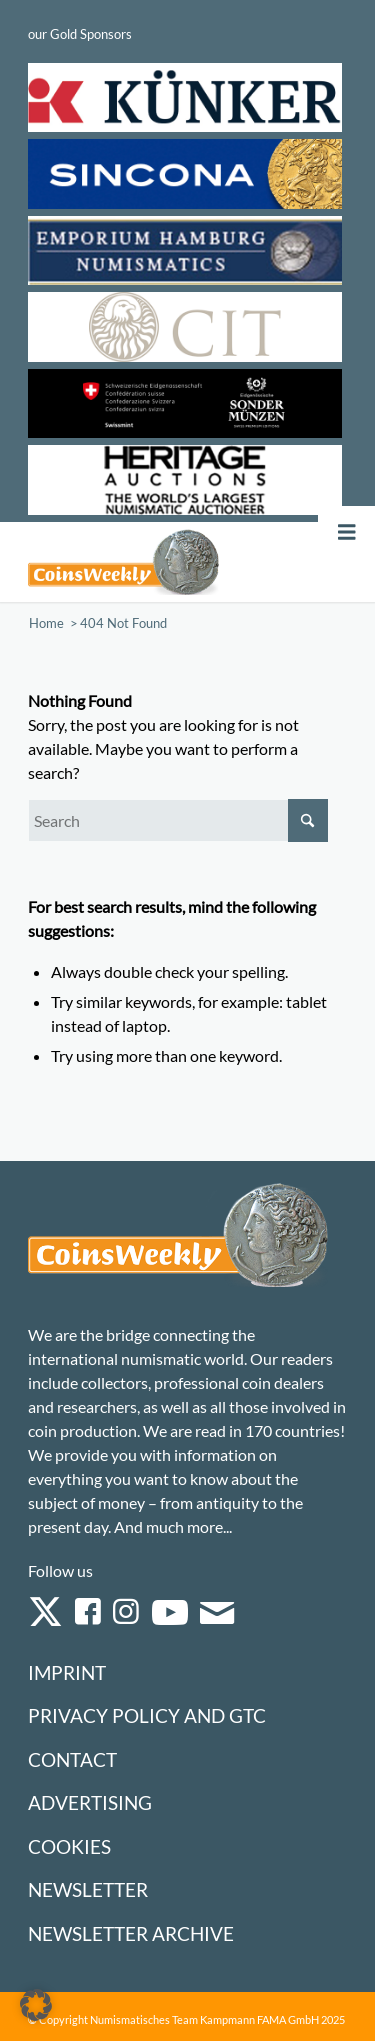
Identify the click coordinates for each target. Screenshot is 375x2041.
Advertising (90, 1802)
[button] (36, 2005)
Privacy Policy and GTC (147, 1715)
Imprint (67, 1672)
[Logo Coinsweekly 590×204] (123, 562)
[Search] (178, 820)
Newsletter (88, 1889)
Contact (72, 1759)
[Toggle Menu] (347, 532)
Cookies (69, 1846)
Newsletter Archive (131, 1933)
